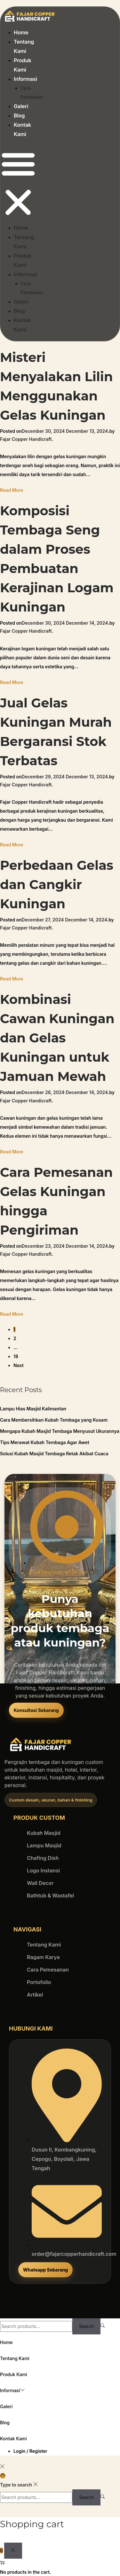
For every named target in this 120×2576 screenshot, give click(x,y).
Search (86, 2326)
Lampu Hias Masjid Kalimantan (33, 1408)
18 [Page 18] (15, 1356)
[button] (18, 184)
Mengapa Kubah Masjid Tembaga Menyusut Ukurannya (59, 1431)
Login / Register (30, 2451)
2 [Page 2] (14, 1338)
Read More (11, 490)
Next (18, 1365)
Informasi (25, 79)
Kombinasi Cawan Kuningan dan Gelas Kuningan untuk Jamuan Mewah (57, 1037)
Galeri (21, 106)
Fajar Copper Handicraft (26, 439)
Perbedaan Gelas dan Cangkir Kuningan (56, 884)
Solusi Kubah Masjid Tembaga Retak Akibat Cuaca (54, 1453)
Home (21, 32)
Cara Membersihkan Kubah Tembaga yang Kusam (54, 1420)
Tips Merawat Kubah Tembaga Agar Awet (44, 1442)
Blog (19, 115)
